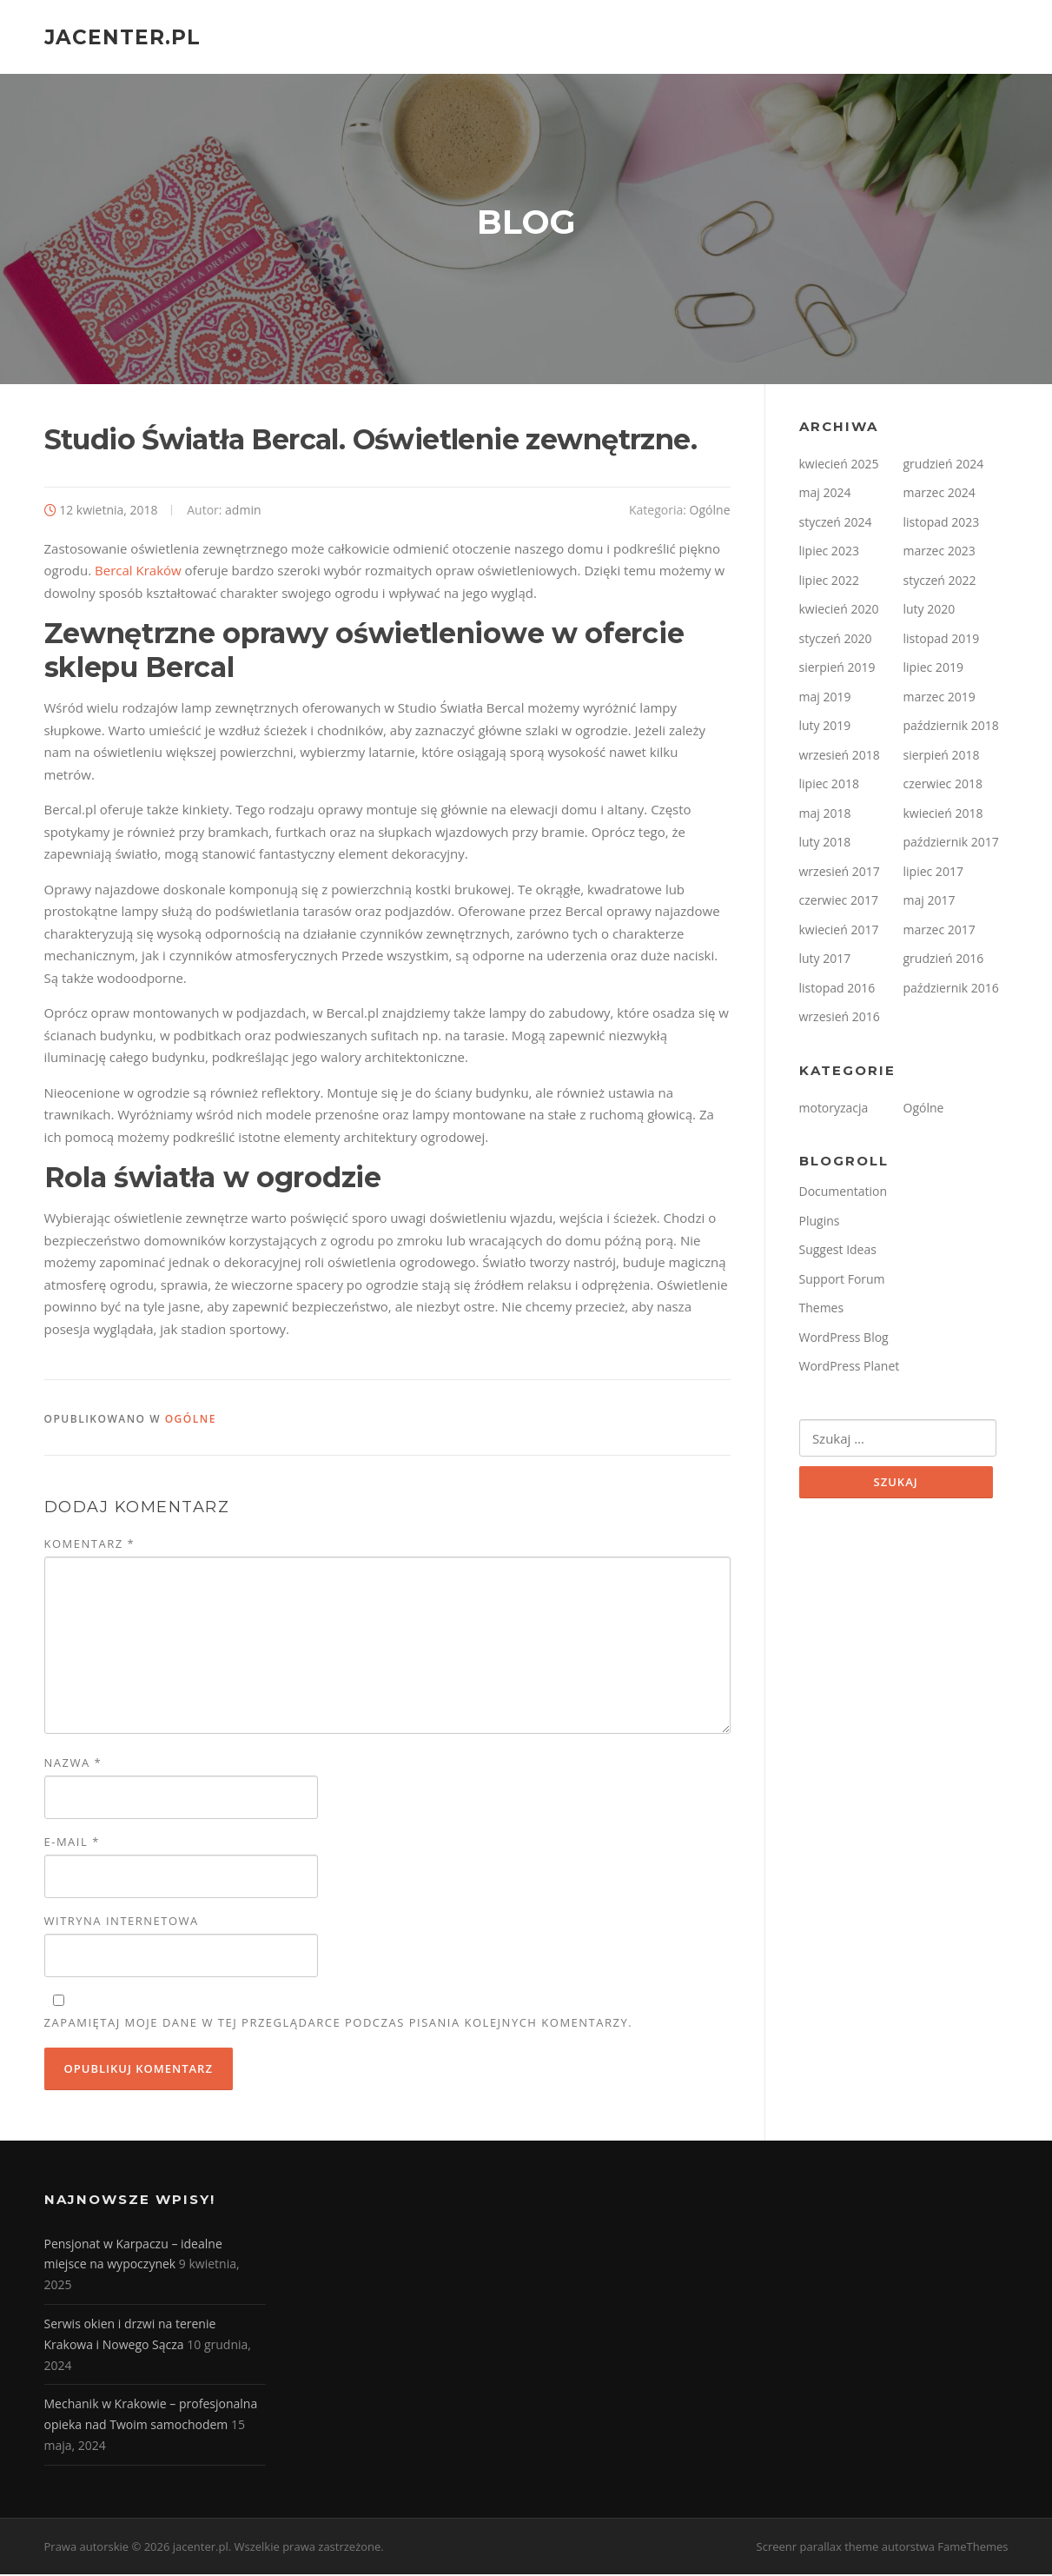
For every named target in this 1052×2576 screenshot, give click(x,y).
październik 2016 (951, 989)
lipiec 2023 (829, 553)
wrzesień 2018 (839, 756)
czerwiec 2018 (943, 786)
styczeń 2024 (835, 523)
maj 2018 (825, 815)
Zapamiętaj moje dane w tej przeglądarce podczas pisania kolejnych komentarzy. (338, 2024)
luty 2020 (929, 611)
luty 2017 (825, 961)
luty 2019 (825, 728)
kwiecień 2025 (839, 465)
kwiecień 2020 (839, 611)
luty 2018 (825, 844)
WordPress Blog (844, 1339)
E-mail (72, 1844)
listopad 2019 (941, 640)
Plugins (819, 1222)
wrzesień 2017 (839, 873)
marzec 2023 (939, 553)
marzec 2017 (939, 931)
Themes (821, 1310)
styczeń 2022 (939, 582)
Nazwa (73, 1765)
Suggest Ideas (838, 1252)
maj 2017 (929, 902)
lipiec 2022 (829, 582)
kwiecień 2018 (943, 815)
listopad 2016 (837, 989)
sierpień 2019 (837, 669)
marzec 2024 (939, 495)
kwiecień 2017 (839, 931)
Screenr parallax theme (818, 2548)
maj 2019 (825, 698)
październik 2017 (951, 844)
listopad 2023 (941, 523)
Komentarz (90, 1545)
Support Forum (842, 1280)
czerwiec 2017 (838, 902)
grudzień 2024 (943, 465)
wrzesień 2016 (839, 1019)
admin (243, 511)
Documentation (843, 1193)
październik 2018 (951, 728)
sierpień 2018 (941, 756)
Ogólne (710, 511)
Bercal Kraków (138, 572)
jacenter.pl (122, 36)
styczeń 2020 (835, 640)
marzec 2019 (939, 698)
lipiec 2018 (829, 786)
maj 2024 (825, 495)
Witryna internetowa (121, 1923)
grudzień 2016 (943, 961)
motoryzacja (834, 1109)
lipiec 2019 (933, 669)
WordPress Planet (849, 1368)
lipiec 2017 (933, 873)
